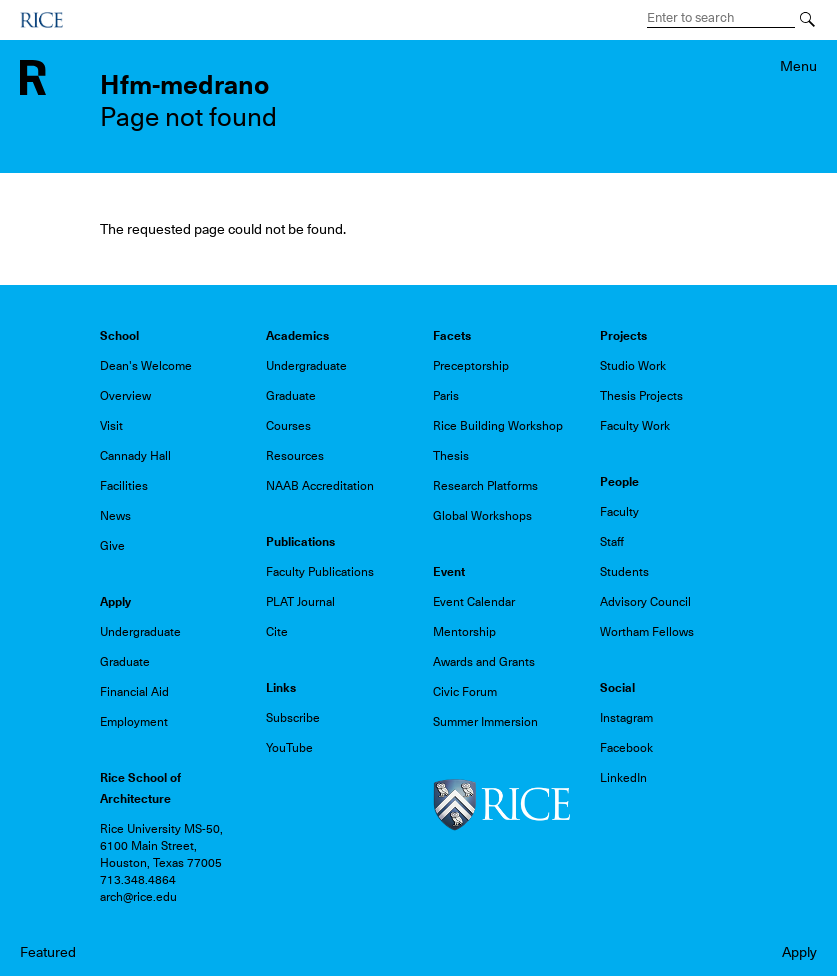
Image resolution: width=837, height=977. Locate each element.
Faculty (619, 512)
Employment (134, 722)
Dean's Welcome (146, 366)
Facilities (124, 486)
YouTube (289, 748)
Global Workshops (482, 516)
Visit (111, 426)
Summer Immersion (485, 722)
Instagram (626, 718)
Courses (288, 426)
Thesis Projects (641, 396)
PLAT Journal (300, 602)
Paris (446, 396)
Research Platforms (485, 486)
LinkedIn (623, 778)
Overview (125, 396)
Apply (799, 952)
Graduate (291, 396)
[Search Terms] (721, 18)
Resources (295, 456)
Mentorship (464, 632)
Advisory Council (645, 602)
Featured (48, 952)
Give (112, 546)
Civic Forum (465, 692)
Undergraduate (306, 366)
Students (624, 572)
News (115, 516)
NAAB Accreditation (320, 486)
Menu (798, 66)
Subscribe (293, 718)
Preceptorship (471, 366)
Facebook (626, 748)
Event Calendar (474, 602)
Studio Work (633, 366)
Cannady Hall (135, 456)
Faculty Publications (320, 572)
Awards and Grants (484, 662)
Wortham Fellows (647, 632)
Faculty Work (635, 426)
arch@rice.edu (138, 897)
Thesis (451, 456)
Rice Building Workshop (498, 426)
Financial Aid (134, 692)
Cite (277, 632)
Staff (612, 542)
